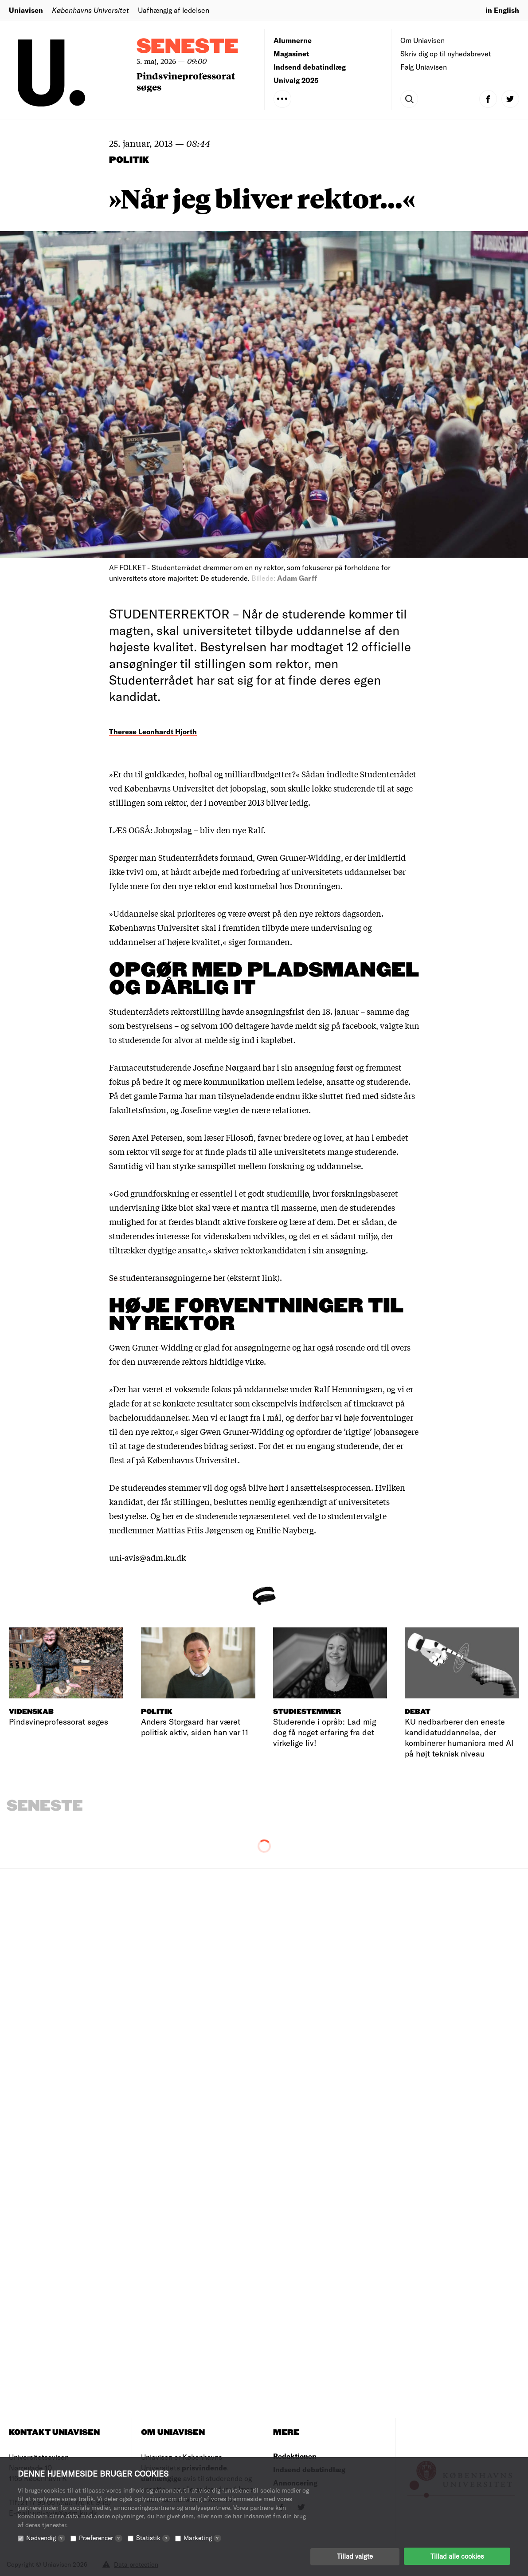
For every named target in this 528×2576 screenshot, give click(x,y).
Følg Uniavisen (423, 67)
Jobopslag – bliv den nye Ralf (208, 829)
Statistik (153, 2537)
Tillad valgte (355, 2556)
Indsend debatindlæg (310, 67)
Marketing (202, 2537)
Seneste (188, 47)
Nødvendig (45, 2537)
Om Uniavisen (422, 40)
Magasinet (291, 53)
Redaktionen (295, 2456)
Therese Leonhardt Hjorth (153, 731)
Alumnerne (293, 40)
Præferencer (100, 2537)
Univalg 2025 (296, 80)
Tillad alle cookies (457, 2556)
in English (502, 10)
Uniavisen (26, 10)
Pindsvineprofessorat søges (186, 81)
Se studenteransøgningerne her (167, 1277)
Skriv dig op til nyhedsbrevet (445, 53)
